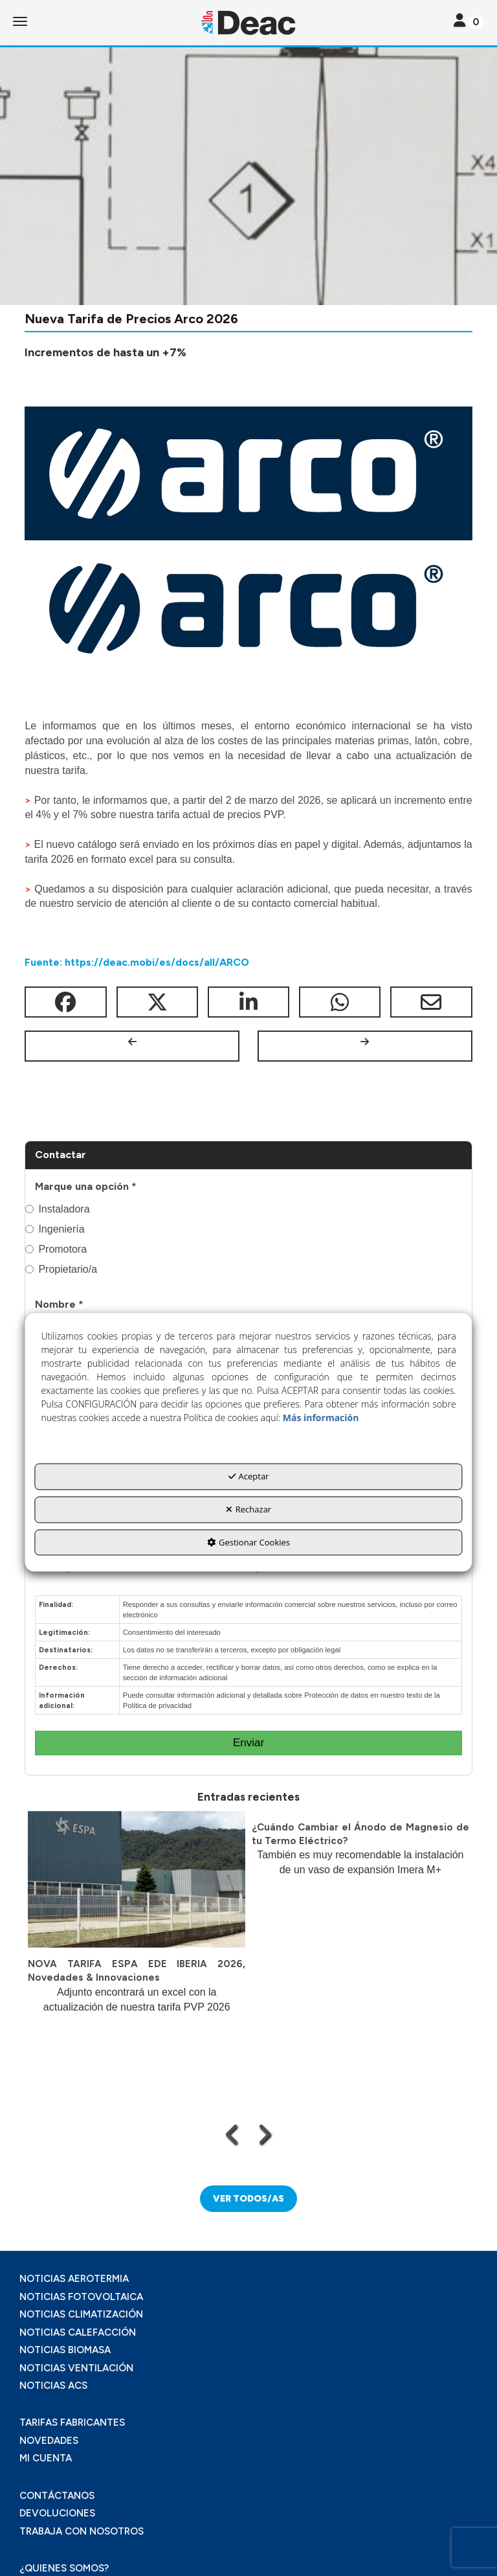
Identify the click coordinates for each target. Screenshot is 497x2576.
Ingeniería (54, 1229)
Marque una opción (86, 1186)
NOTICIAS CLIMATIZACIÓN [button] (81, 2314)
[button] (248, 23)
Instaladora (57, 1208)
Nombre (59, 1304)
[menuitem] (248, 2279)
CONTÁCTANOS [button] (56, 2496)
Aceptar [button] (248, 1477)
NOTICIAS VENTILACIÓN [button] (76, 2368)
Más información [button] (321, 1418)
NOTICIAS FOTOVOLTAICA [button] (81, 2297)
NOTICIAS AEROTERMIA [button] (74, 2279)
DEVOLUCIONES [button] (57, 2513)
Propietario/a (61, 1269)
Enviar (248, 1743)
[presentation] (232, 2134)
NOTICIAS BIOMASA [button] (65, 2350)
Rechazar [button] (248, 1509)
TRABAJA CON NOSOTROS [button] (81, 2531)
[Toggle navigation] (469, 22)
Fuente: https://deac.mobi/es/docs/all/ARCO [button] (137, 962)
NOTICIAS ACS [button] (53, 2385)
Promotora (56, 1249)
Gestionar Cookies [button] (248, 1542)
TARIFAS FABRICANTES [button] (72, 2422)
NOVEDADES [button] (48, 2440)
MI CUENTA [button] (45, 2458)
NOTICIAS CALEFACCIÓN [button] (77, 2332)
